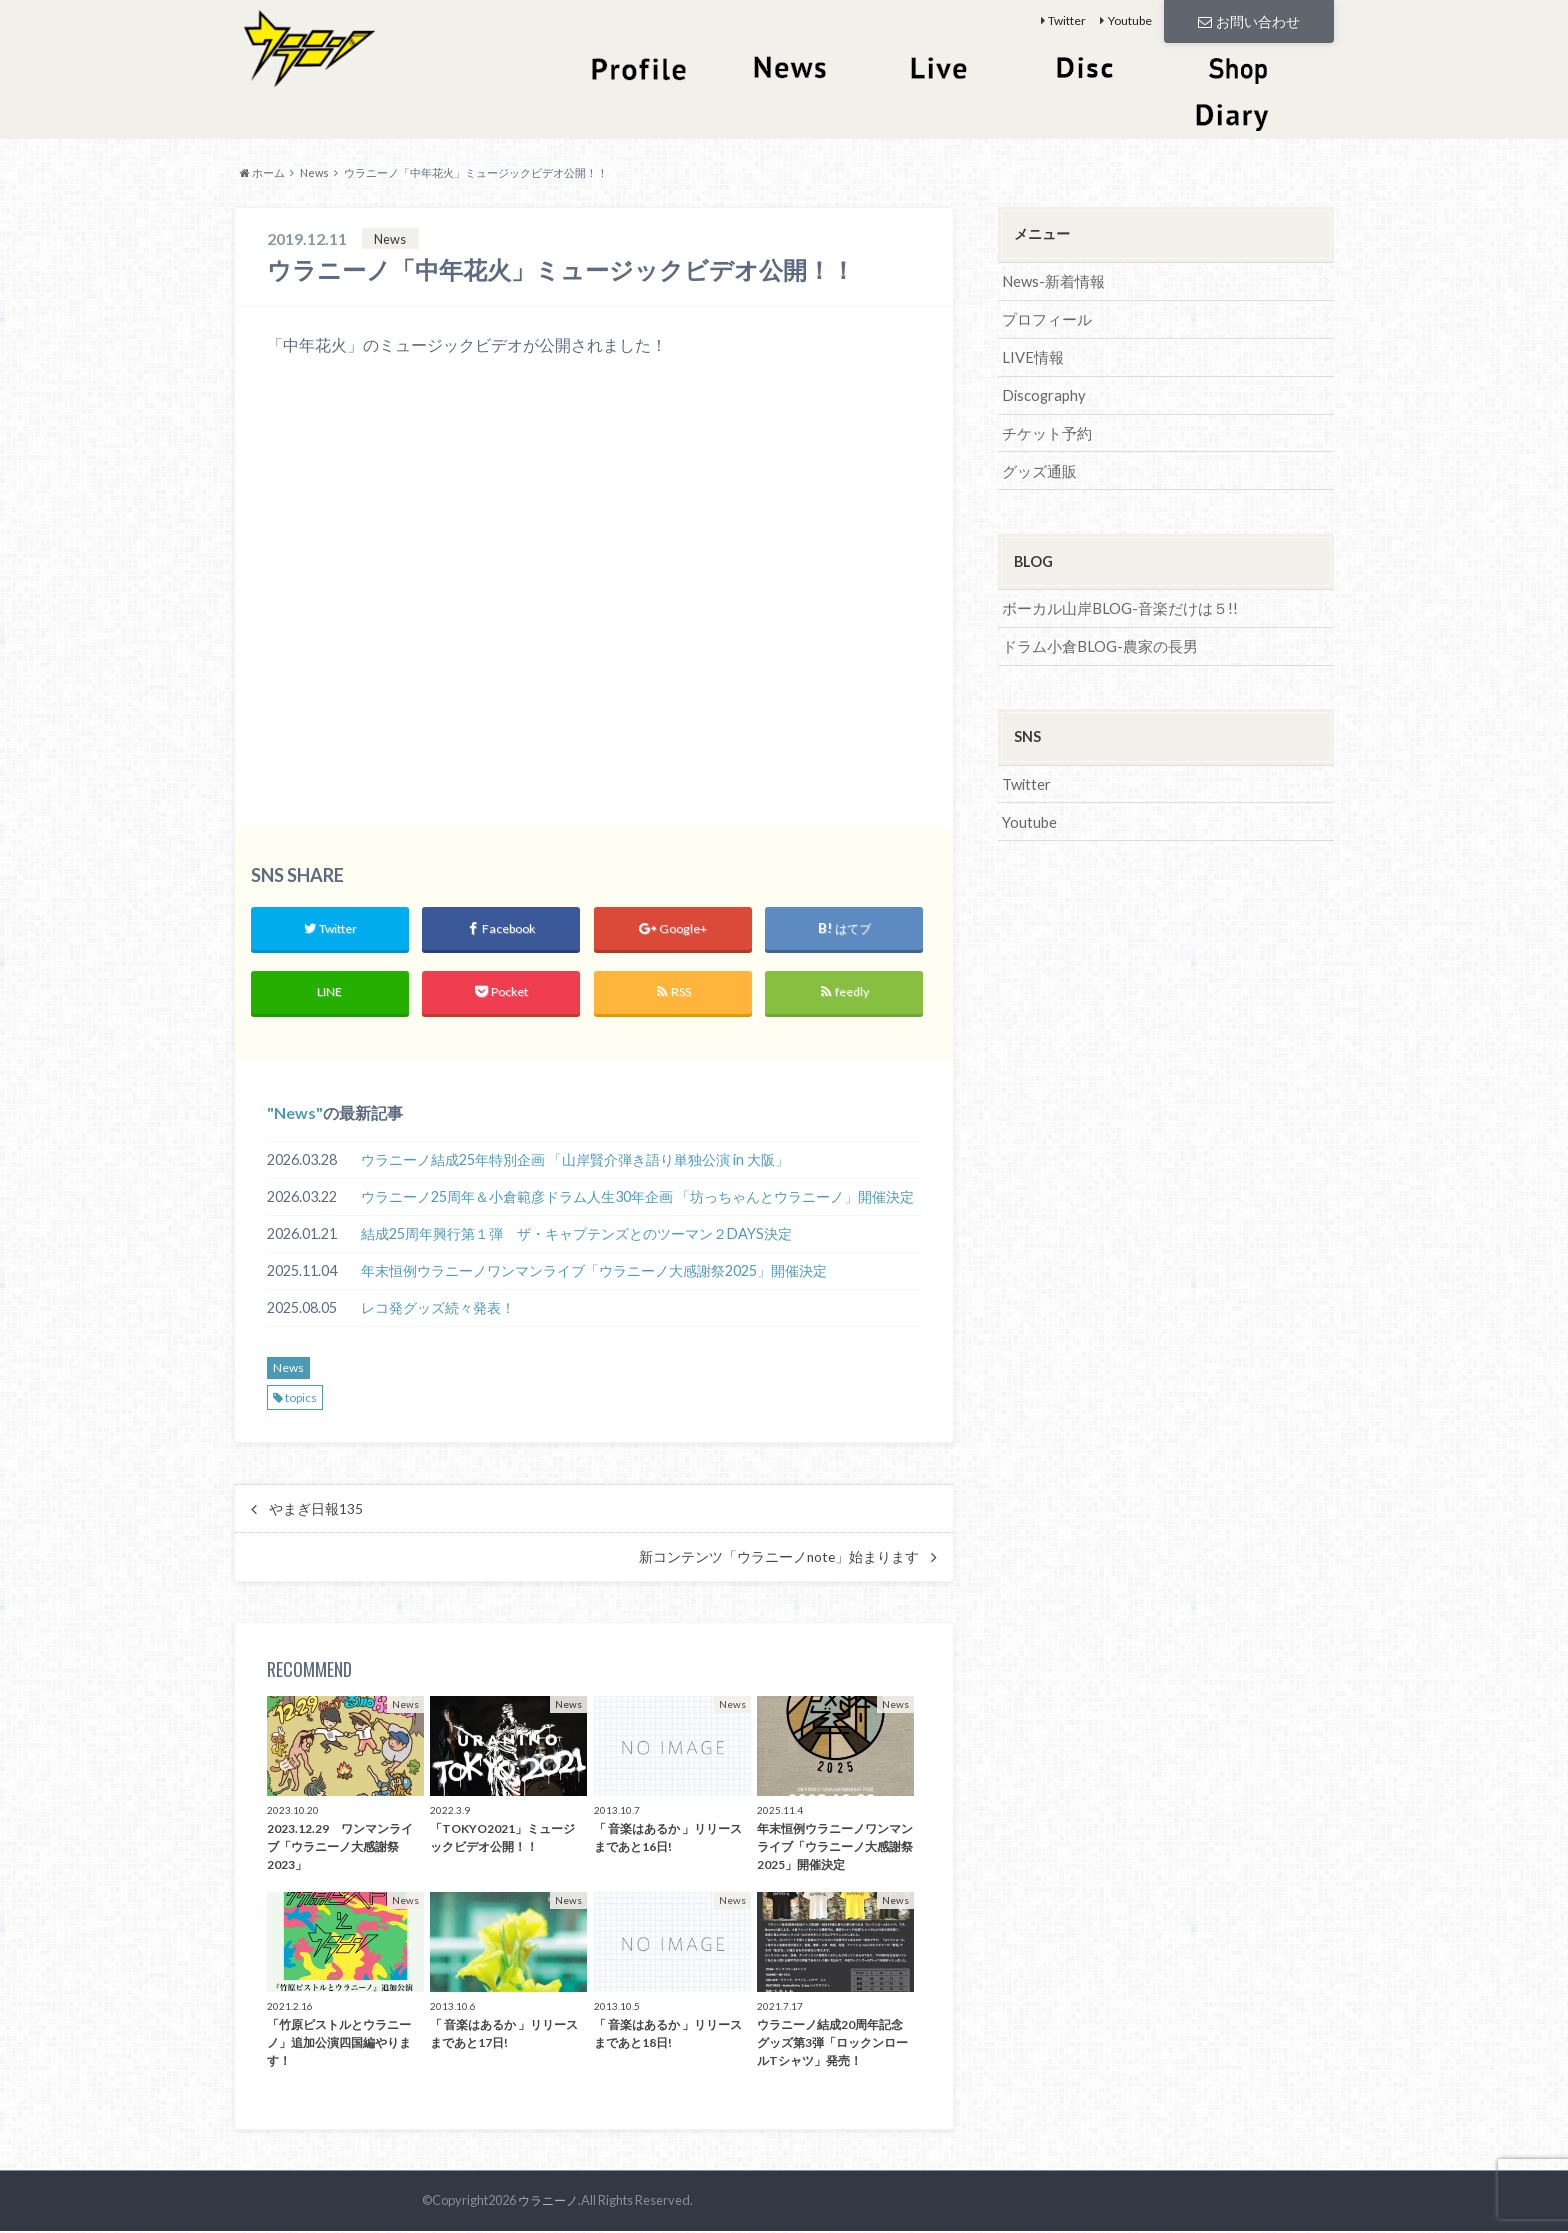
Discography (1042, 391)
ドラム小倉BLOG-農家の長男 (1094, 639)
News (295, 1114)
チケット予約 (1044, 428)
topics (301, 1399)
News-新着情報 (1051, 280)
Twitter (1067, 20)
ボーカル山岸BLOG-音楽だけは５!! (1113, 602)
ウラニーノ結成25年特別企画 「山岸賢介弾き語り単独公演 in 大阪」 (575, 1162)
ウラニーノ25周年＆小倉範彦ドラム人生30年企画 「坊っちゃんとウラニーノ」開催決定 (637, 1199)
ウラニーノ (545, 2203)
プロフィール (1044, 317)
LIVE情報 (1031, 354)
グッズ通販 (1037, 465)
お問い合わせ (1249, 20)
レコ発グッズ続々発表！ (438, 1310)
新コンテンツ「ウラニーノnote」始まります (779, 1559)
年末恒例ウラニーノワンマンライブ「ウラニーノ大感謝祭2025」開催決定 (594, 1273)
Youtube (1130, 20)
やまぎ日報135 (316, 1511)
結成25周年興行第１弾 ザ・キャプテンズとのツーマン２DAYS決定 (576, 1236)
